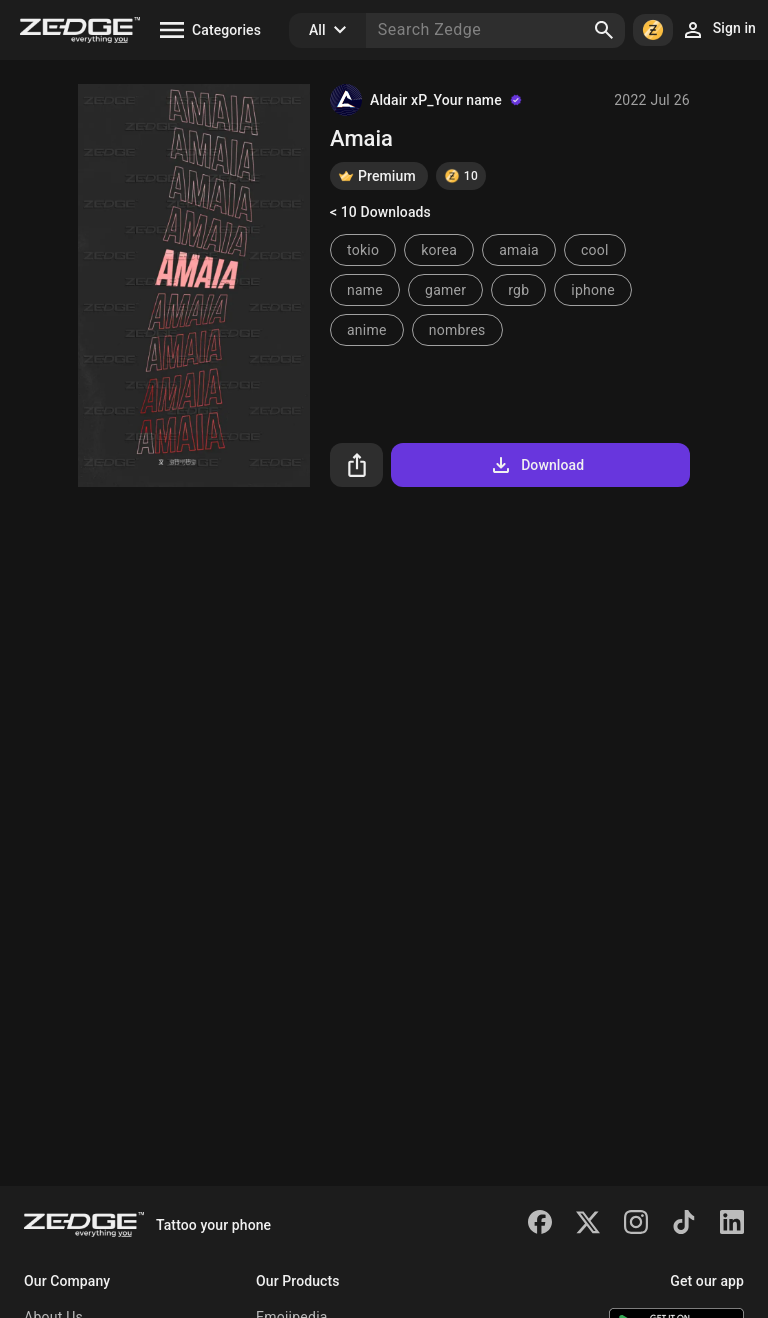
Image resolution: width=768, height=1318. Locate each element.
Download (536, 465)
